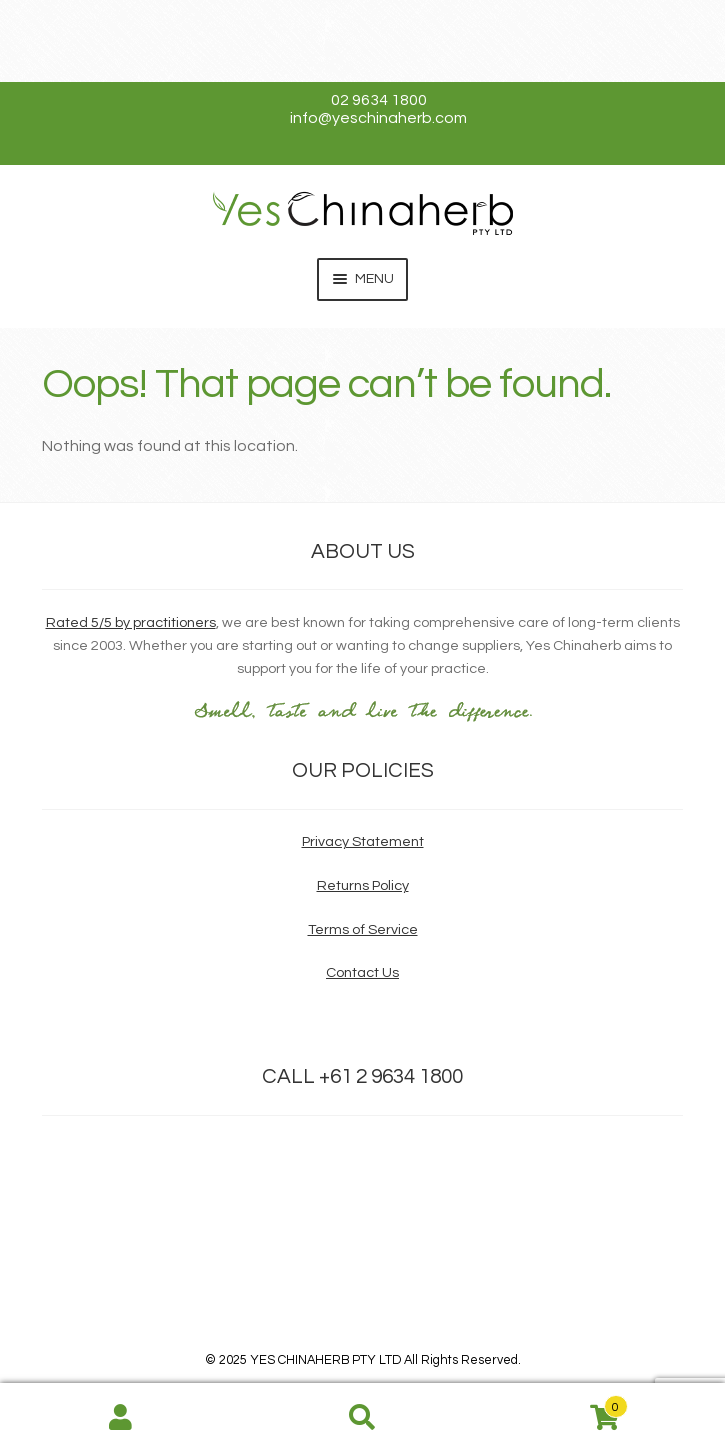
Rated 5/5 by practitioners (131, 622)
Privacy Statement (363, 841)
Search (363, 1418)
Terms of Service (363, 929)
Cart (555, 1403)
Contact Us (362, 972)
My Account (121, 1418)
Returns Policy (363, 885)
